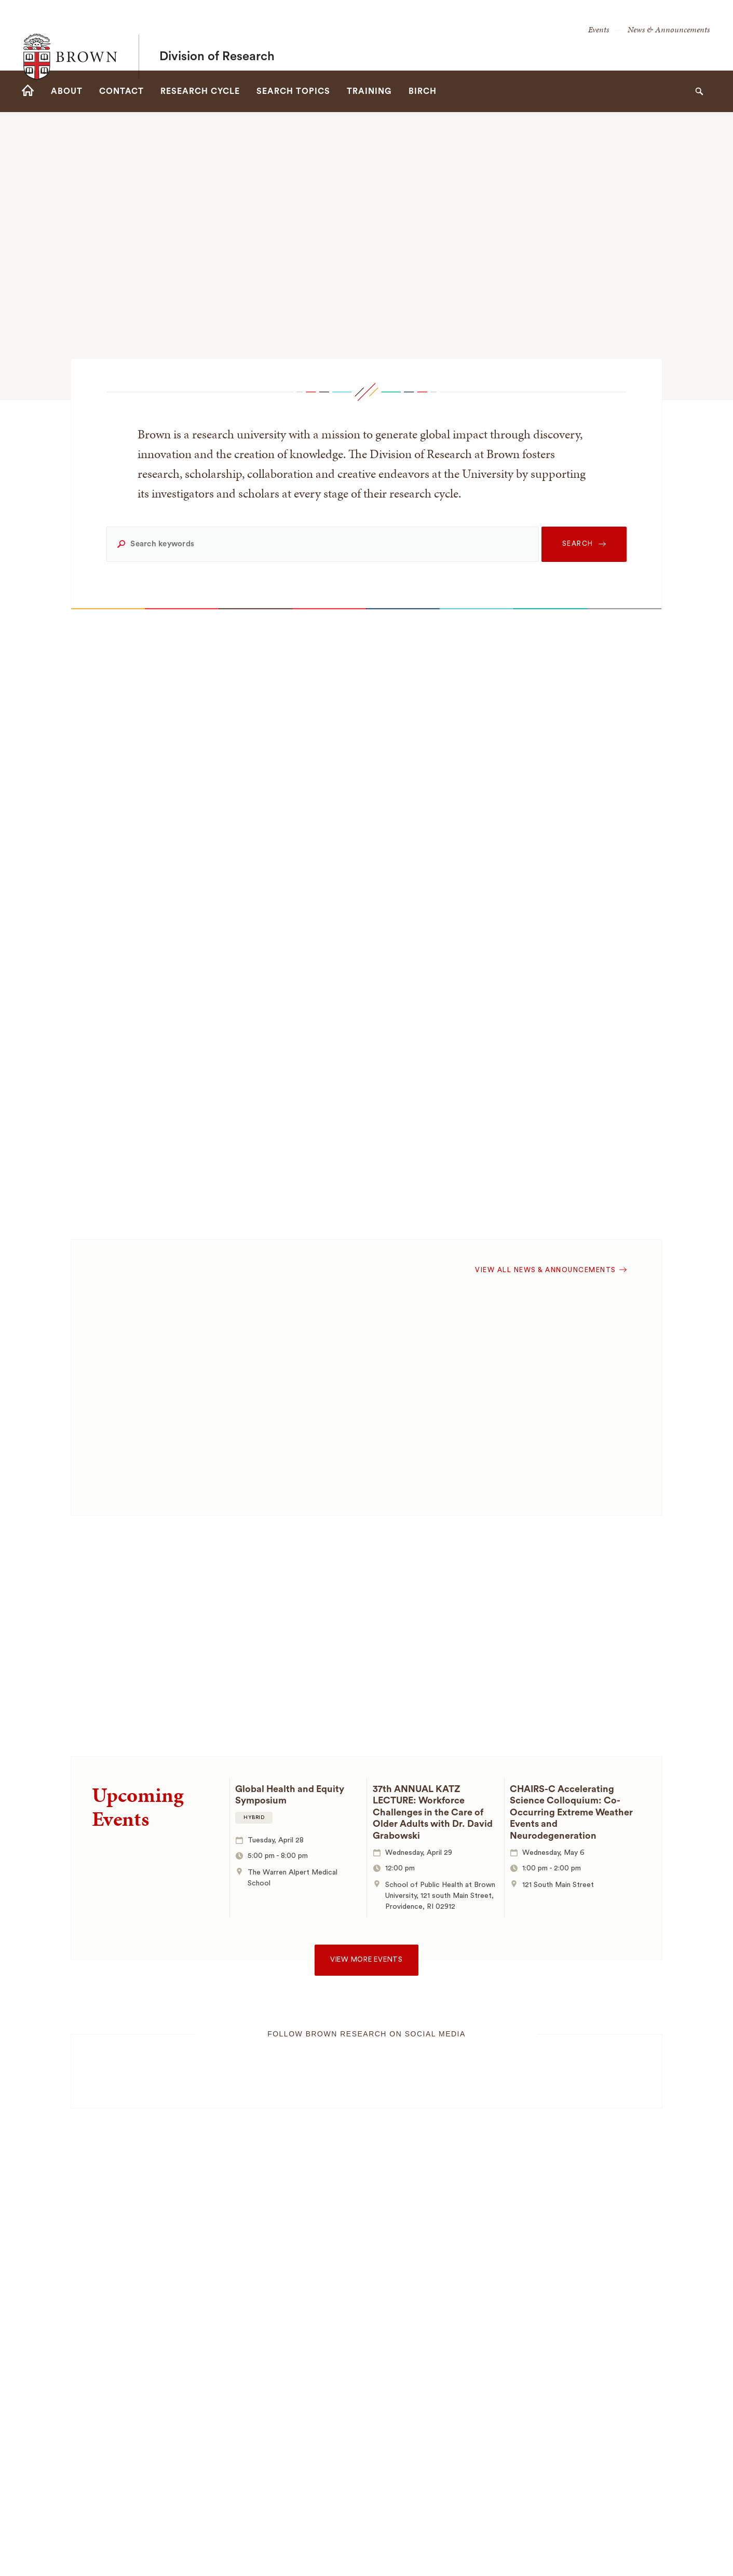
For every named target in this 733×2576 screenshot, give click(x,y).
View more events (366, 1959)
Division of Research (217, 35)
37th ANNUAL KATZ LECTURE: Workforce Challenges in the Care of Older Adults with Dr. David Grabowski (433, 1812)
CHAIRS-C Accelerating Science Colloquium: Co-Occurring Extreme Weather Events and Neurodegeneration (571, 1812)
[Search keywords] (322, 544)
